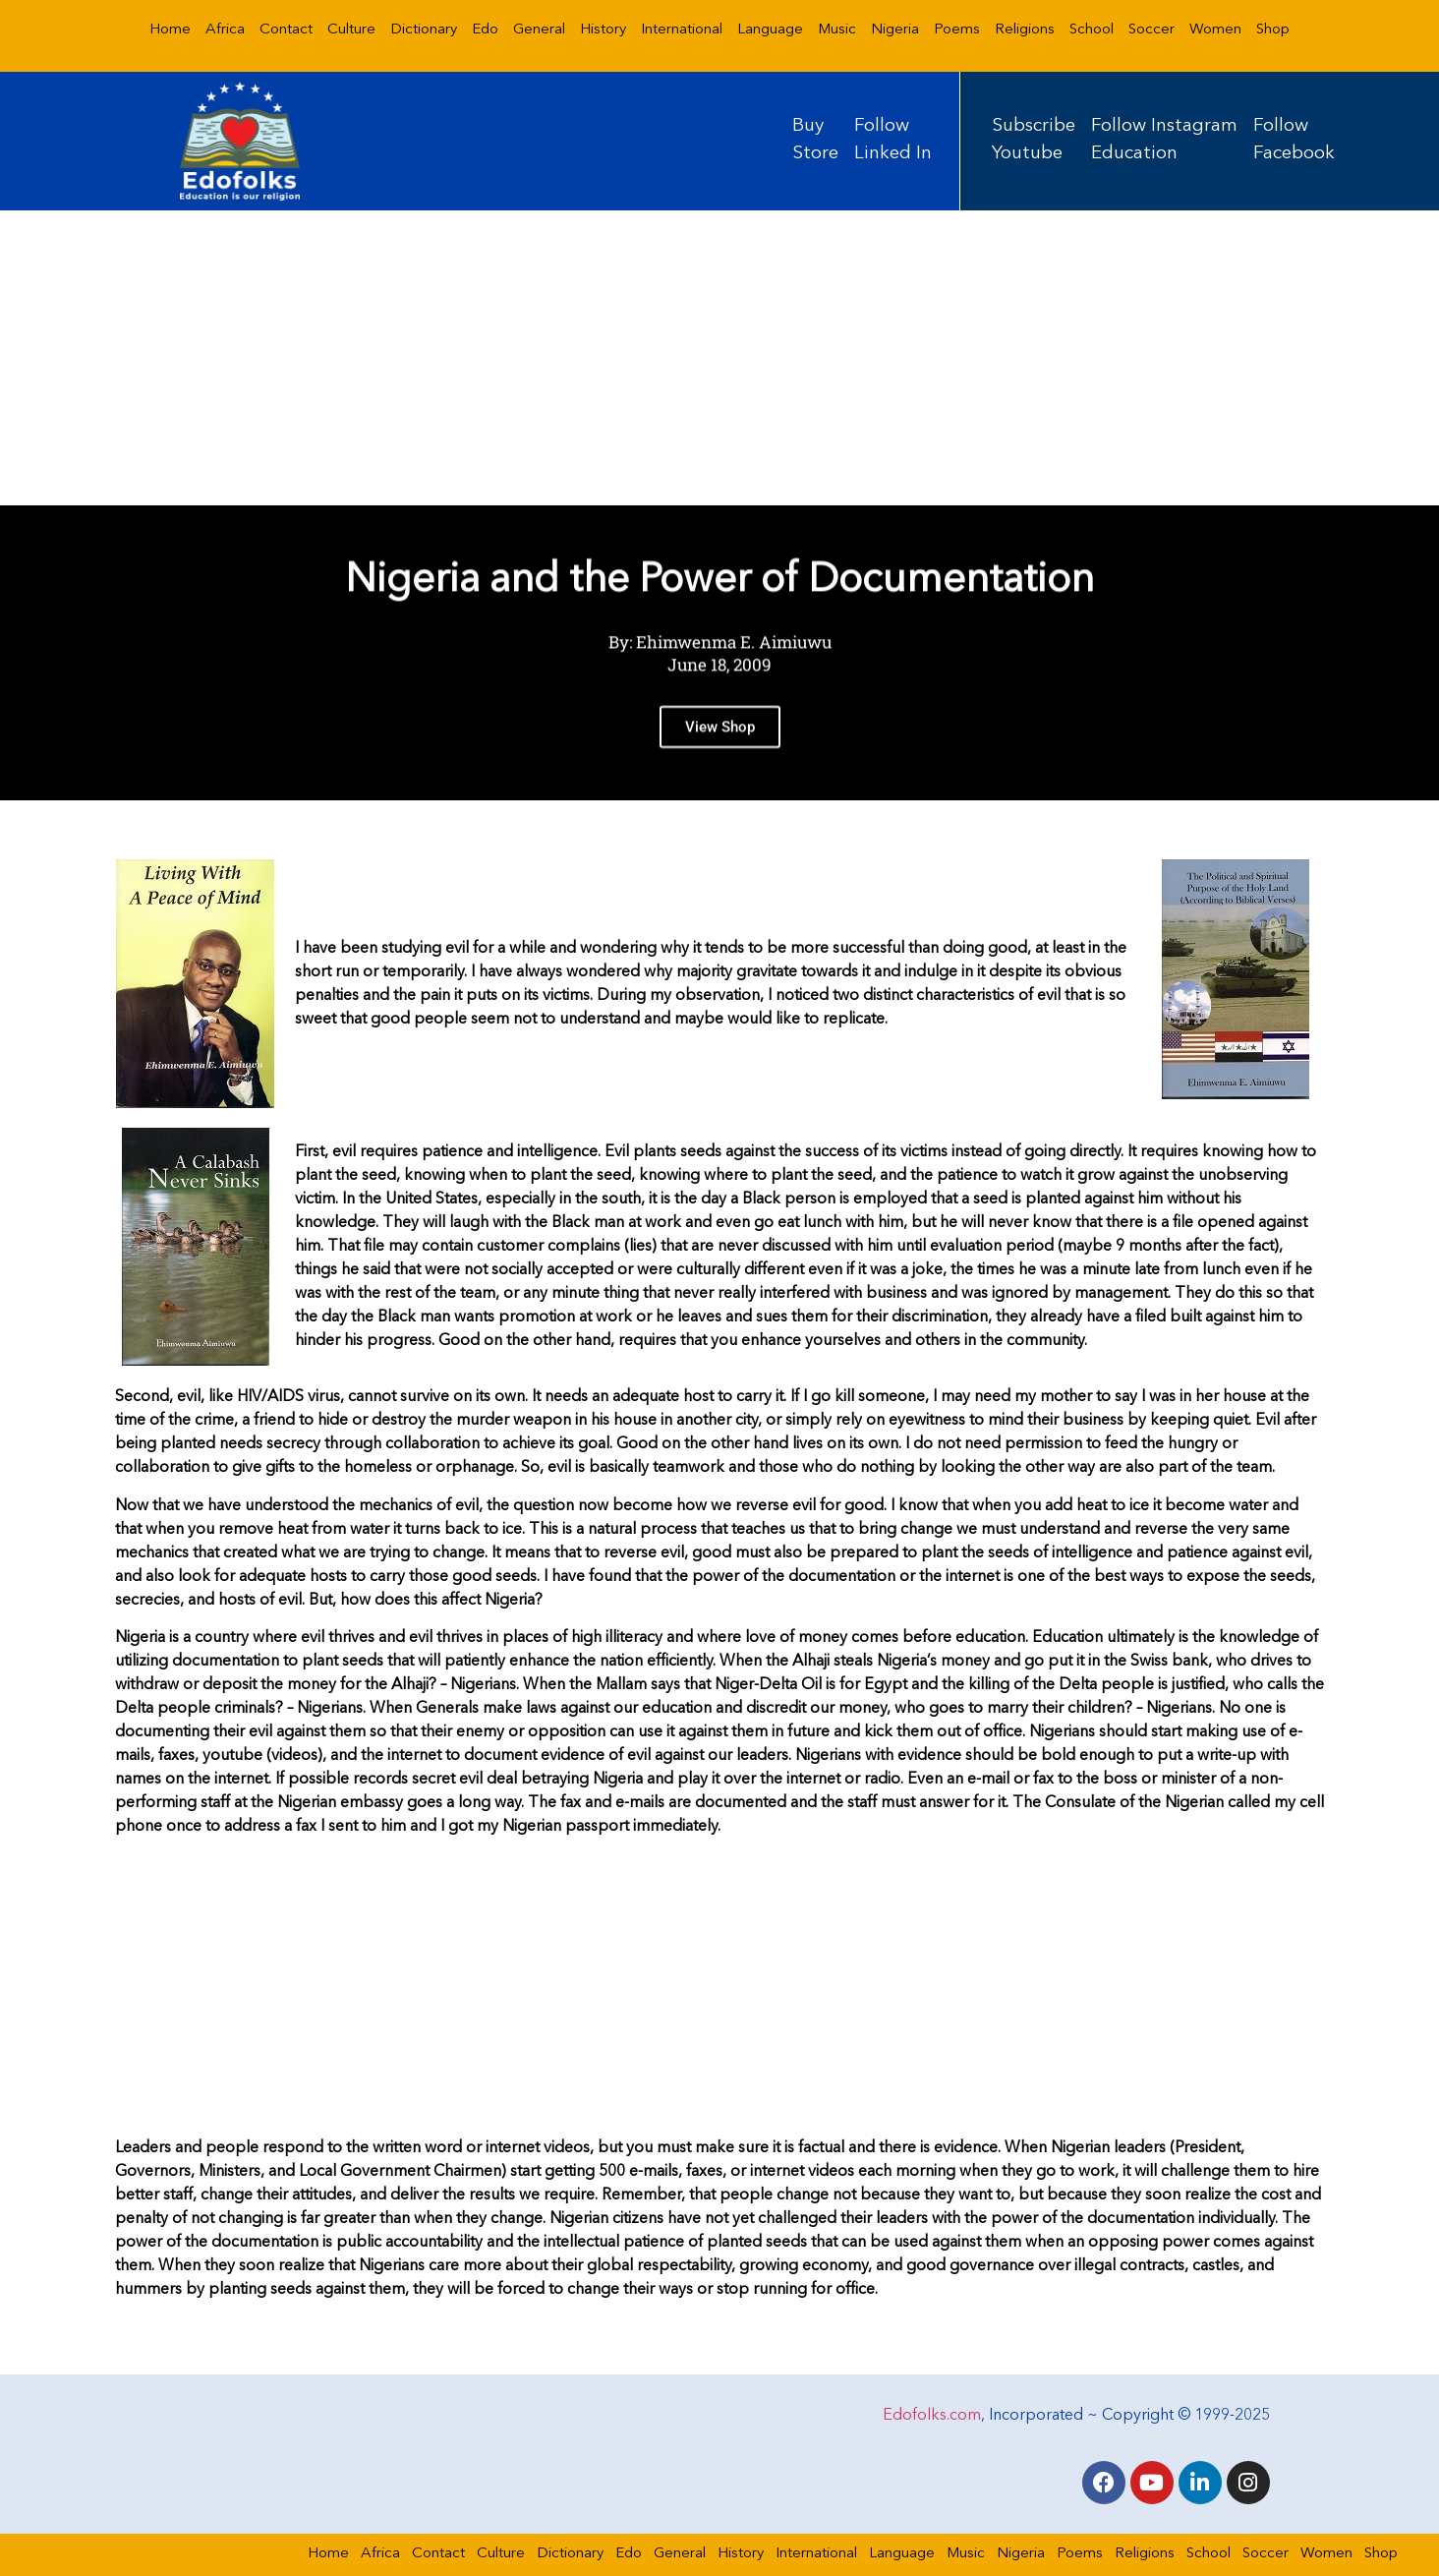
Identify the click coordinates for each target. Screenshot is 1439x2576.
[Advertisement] (719, 358)
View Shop (720, 738)
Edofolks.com (932, 2416)
